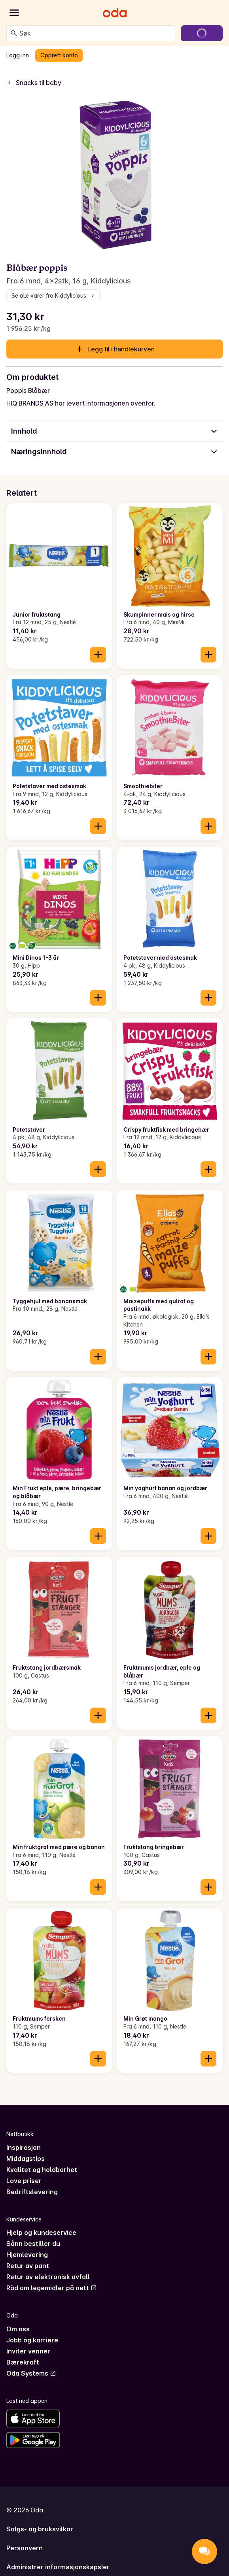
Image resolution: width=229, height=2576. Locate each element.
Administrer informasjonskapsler (58, 2567)
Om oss (18, 2329)
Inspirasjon (23, 2147)
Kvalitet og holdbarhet (41, 2170)
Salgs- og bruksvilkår (39, 2529)
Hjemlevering (27, 2255)
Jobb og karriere (32, 2340)
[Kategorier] (14, 13)
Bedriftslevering (32, 2192)
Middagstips (25, 2159)
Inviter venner (28, 2351)
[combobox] (95, 33)
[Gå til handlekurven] (202, 33)
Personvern (24, 2548)
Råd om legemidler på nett (51, 2288)
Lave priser (24, 2181)
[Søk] (14, 33)
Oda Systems (31, 2373)
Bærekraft (22, 2362)
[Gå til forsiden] (115, 12)
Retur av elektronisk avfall (48, 2277)
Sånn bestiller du (33, 2244)
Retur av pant (27, 2266)
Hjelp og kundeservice (41, 2232)
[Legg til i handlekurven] (98, 654)
